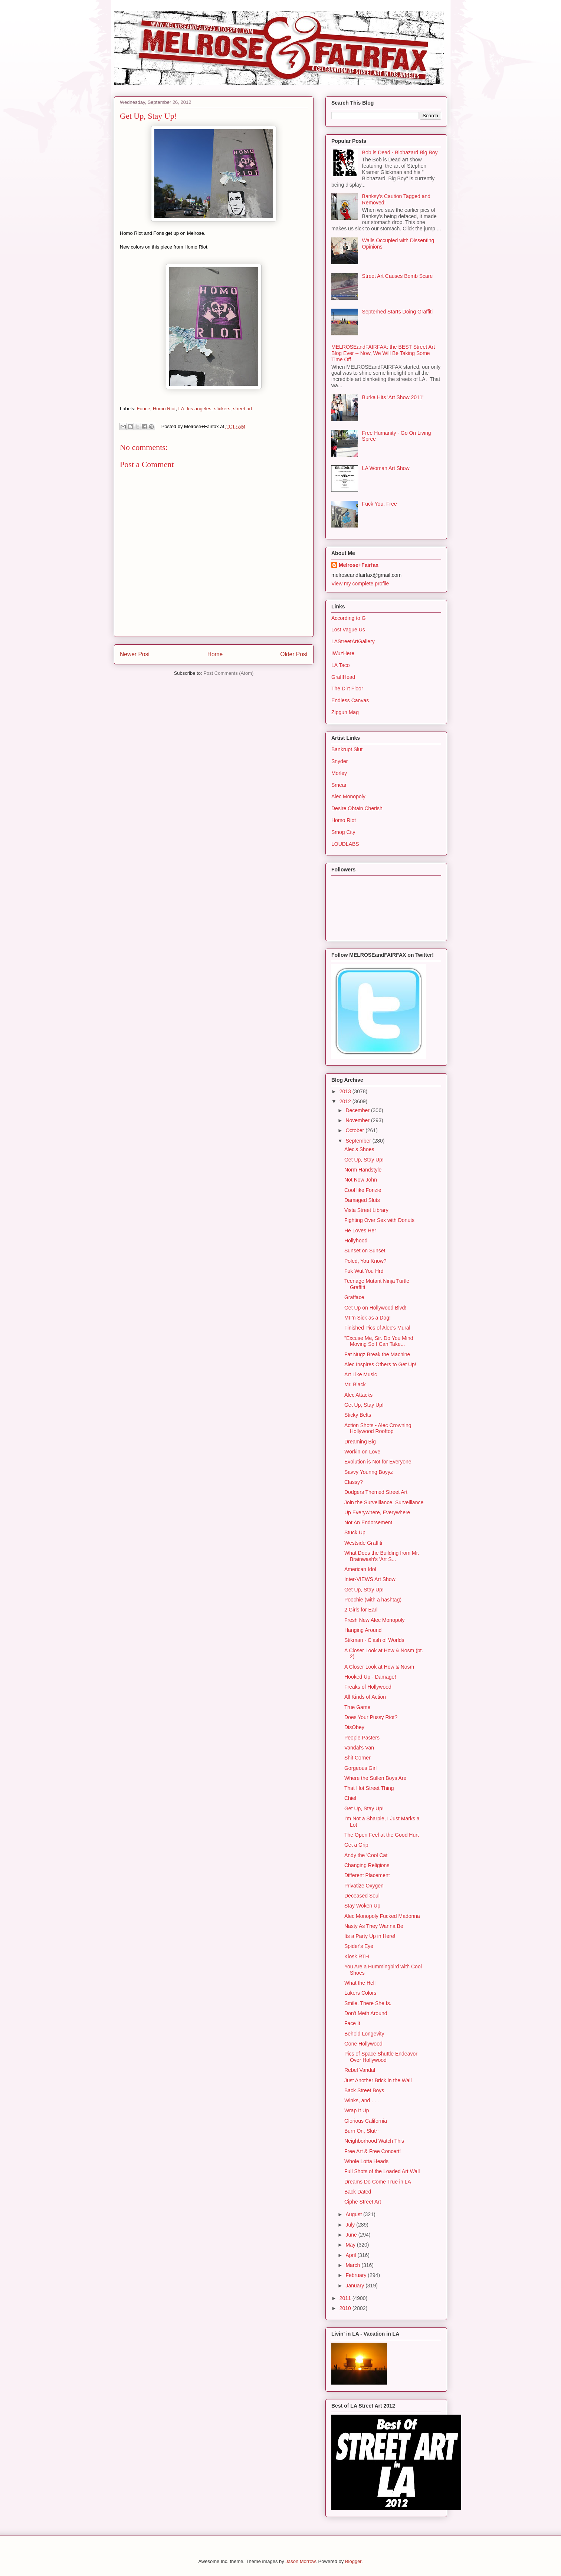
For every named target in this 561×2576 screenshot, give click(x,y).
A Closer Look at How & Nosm (379, 1667)
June (351, 2235)
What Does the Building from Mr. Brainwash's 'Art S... (381, 1556)
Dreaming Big (360, 1442)
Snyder (339, 761)
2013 (345, 1091)
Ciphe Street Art (362, 2202)
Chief (350, 1798)
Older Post (294, 654)
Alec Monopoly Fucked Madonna (382, 1916)
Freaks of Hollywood (367, 1687)
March (353, 2265)
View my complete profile (360, 583)
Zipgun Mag (345, 712)
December (358, 1110)
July (350, 2225)
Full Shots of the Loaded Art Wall (382, 2171)
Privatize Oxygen (364, 1886)
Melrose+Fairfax (358, 565)
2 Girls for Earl (360, 1610)
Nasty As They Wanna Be (373, 1926)
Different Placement (367, 1875)
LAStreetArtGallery (353, 641)
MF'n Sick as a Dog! (367, 1318)
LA (181, 408)
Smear (339, 785)
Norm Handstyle (362, 1170)
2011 (345, 2298)
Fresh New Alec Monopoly (374, 1620)
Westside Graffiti (363, 1543)
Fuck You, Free (379, 504)
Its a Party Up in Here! (370, 1936)
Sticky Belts (357, 1415)
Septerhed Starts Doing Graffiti (397, 312)
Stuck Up (354, 1532)
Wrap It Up (356, 2110)
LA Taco (340, 665)
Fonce (143, 408)
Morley (339, 773)
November (358, 1120)
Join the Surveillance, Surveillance (383, 1502)
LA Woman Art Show (386, 468)
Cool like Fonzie (362, 1190)
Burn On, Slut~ (361, 2131)
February (356, 2275)
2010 (345, 2308)
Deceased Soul (362, 1896)
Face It (352, 2023)
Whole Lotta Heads (366, 2161)
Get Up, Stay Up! (364, 1160)
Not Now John (360, 1180)
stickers (222, 408)
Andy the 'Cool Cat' (366, 1855)
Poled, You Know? (365, 1261)
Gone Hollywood (363, 2044)
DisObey (354, 1727)
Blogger (353, 2561)
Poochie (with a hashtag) (372, 1600)
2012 (345, 1101)
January (355, 2285)
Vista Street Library (366, 1210)
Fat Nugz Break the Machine (377, 1354)
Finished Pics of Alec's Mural (377, 1328)
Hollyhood (355, 1240)
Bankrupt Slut (346, 749)
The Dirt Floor (347, 688)
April (351, 2255)
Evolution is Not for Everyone (377, 1462)
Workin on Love (362, 1452)
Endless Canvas (350, 700)
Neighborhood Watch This (374, 2141)
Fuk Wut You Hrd (364, 1271)
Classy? (353, 1482)
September (358, 1141)
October (355, 1130)
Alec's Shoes (359, 1149)
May (351, 2245)
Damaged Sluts (362, 1200)
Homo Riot (164, 408)
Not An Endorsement (368, 1522)
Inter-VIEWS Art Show (370, 1579)
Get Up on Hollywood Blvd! (375, 1308)
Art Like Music (360, 1374)
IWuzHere (342, 653)
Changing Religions (366, 1865)
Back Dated (357, 2192)
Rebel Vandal (359, 2070)
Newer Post (135, 654)
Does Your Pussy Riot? (370, 1717)
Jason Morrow (300, 2561)
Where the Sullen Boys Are (375, 1778)
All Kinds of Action (365, 1697)
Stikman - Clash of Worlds (374, 1640)
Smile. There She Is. (367, 2003)
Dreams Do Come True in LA (377, 2182)
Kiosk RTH (356, 1956)
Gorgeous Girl (360, 1768)
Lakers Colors (360, 1993)
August (354, 2214)
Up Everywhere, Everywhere (377, 1512)
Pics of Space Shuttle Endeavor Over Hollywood (380, 2057)
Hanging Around (362, 1630)
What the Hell (359, 1983)
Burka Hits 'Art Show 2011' (393, 397)
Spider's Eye (358, 1946)
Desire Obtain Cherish (357, 808)
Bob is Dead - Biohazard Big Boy (400, 152)
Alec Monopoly (348, 796)
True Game (357, 1707)
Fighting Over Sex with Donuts (379, 1220)
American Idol (360, 1569)
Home (215, 654)
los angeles (199, 408)
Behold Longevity (364, 2034)
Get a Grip (356, 1845)
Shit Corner (357, 1758)
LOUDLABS (345, 844)
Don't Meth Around (365, 2013)
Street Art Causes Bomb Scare (397, 276)
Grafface (354, 1297)
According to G (348, 618)
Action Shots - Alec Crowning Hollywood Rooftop (377, 1428)
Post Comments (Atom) (228, 673)
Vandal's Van (359, 1748)
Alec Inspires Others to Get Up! (380, 1364)
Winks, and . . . (361, 2100)
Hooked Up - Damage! (370, 1677)
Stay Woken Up (362, 1906)
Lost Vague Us (348, 629)
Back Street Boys (364, 2090)
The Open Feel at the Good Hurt (381, 1835)
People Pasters (362, 1738)
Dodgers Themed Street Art (375, 1492)
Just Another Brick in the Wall (378, 2080)
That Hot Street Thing (369, 1788)
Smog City (343, 832)
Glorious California (365, 2121)
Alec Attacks (358, 1395)
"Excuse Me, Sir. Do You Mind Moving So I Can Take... (378, 1341)
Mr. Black (355, 1384)
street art (242, 408)
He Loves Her (360, 1230)
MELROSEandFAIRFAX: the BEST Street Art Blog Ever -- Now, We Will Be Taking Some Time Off (383, 353)
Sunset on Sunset (365, 1251)
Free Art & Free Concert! (372, 2151)
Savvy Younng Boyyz (368, 1472)
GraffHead (343, 677)
